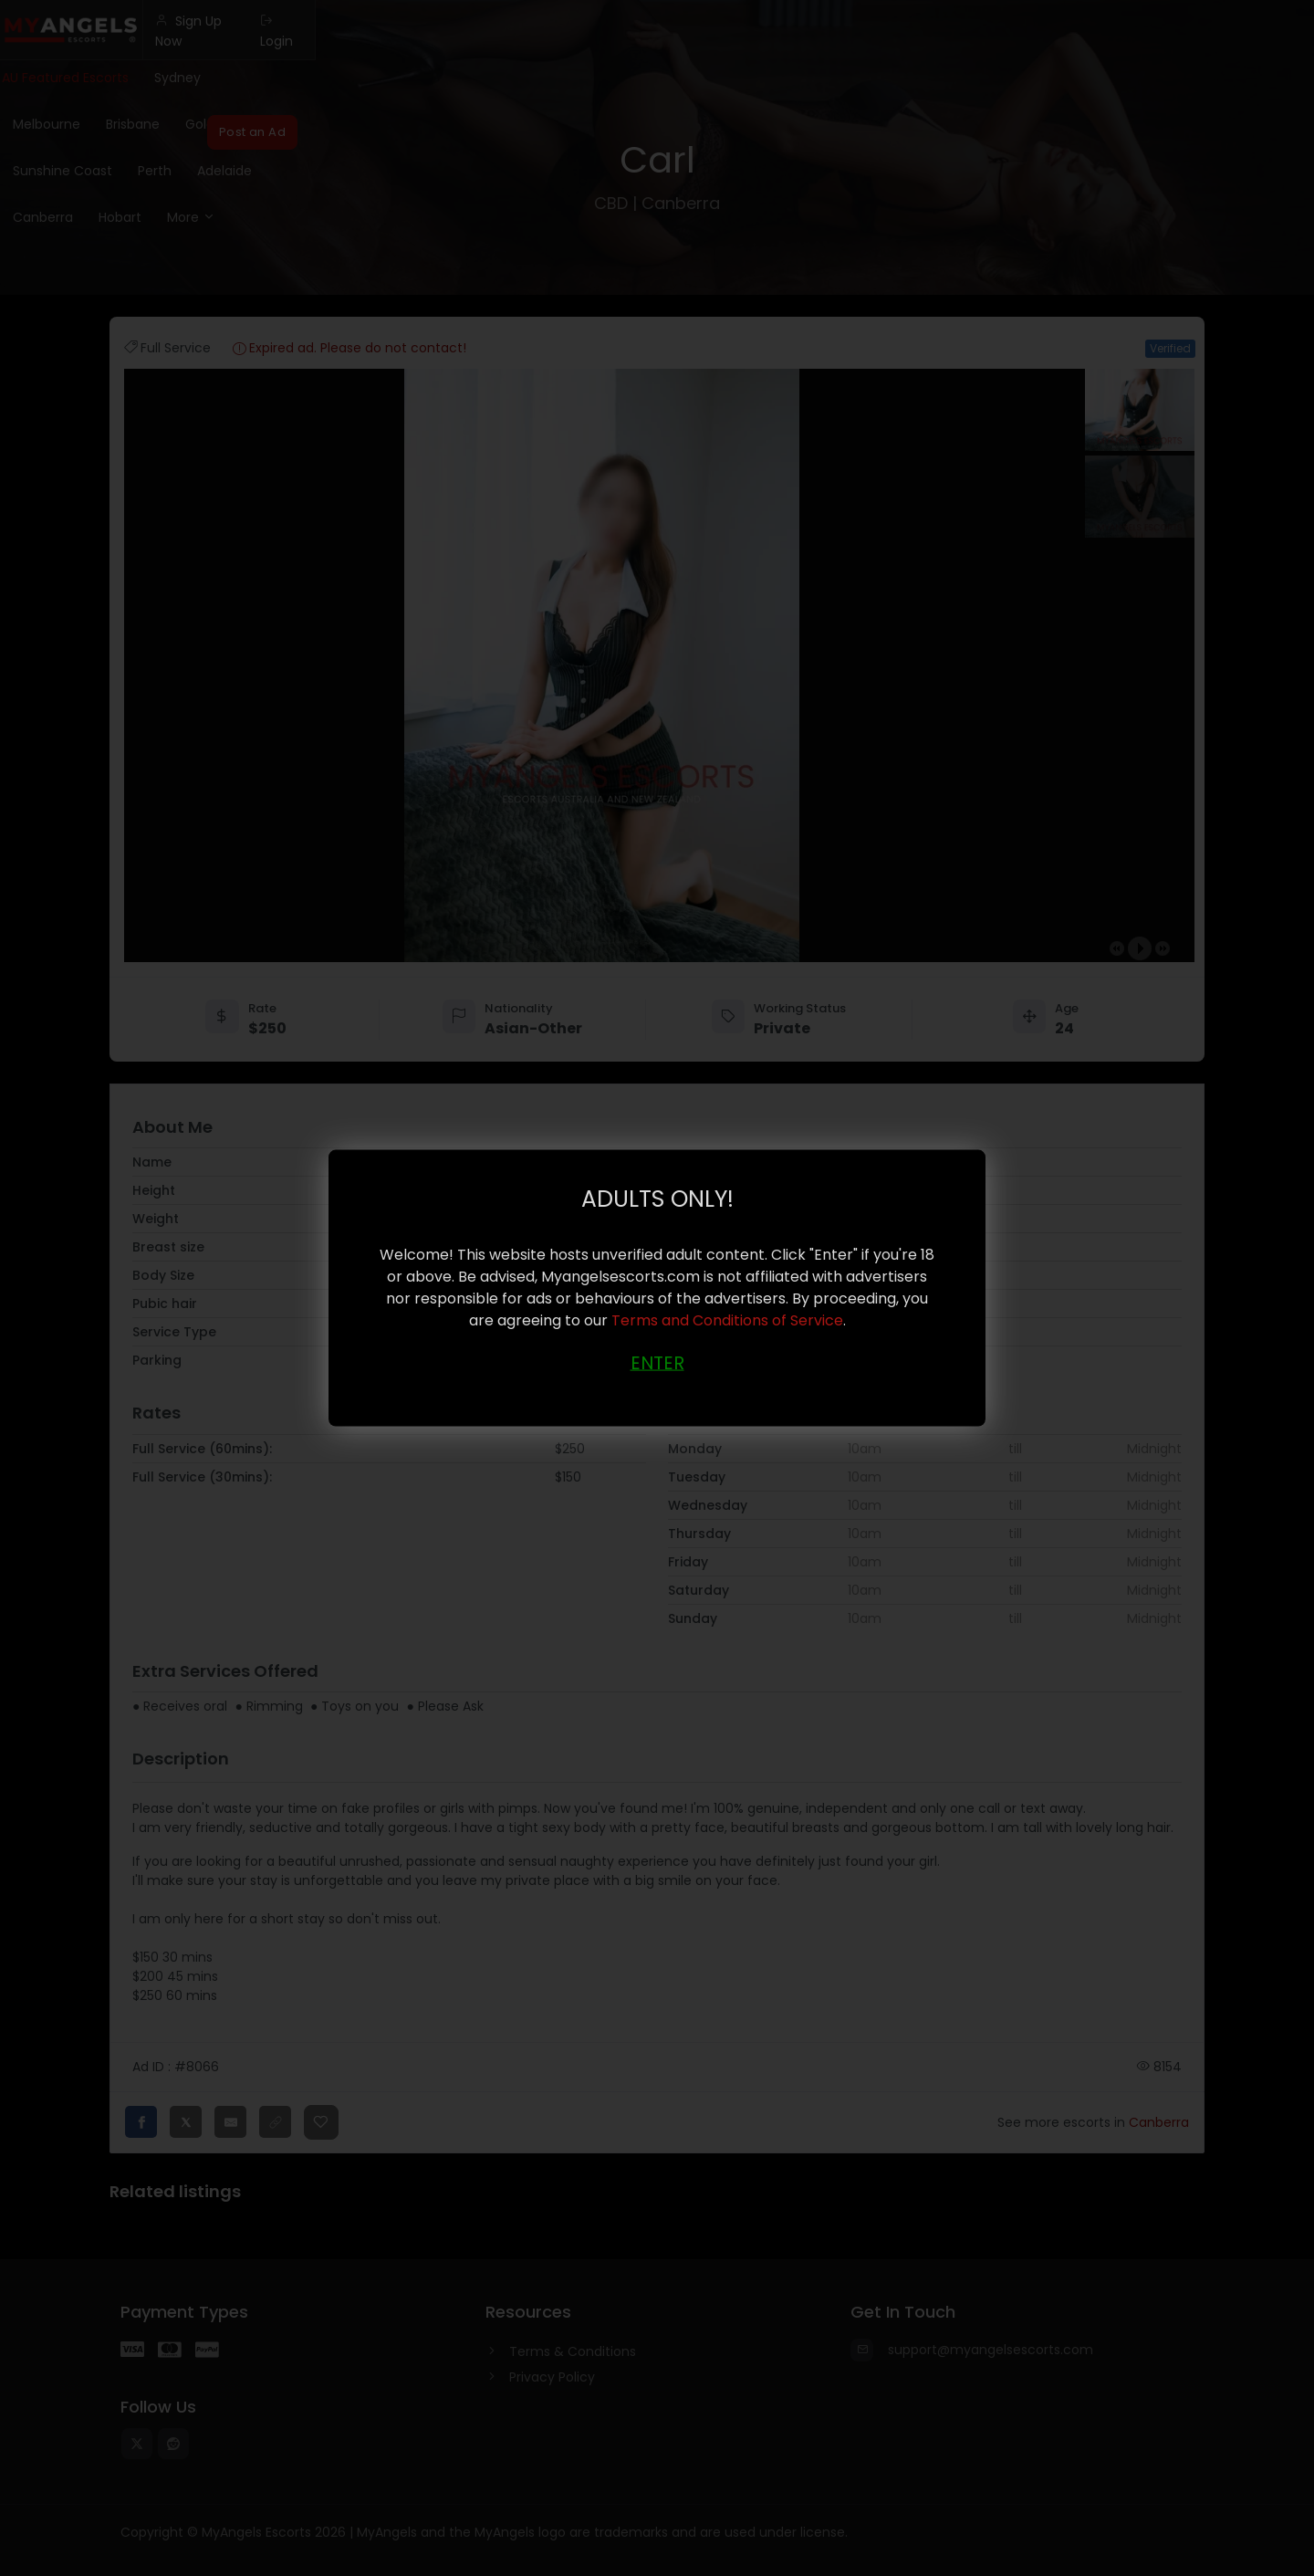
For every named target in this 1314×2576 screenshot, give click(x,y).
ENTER (657, 1362)
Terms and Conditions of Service (727, 1319)
